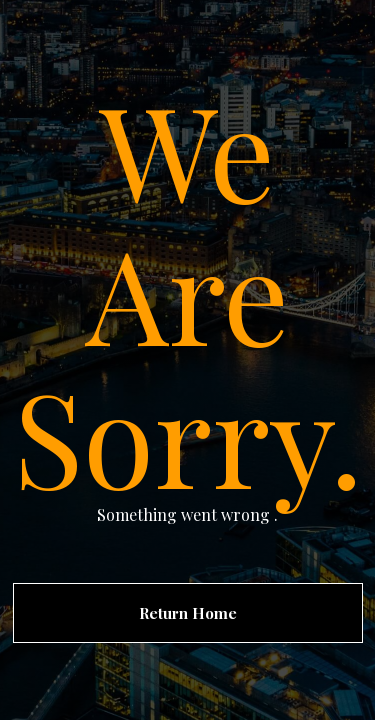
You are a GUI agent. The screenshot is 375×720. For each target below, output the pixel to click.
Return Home (188, 613)
